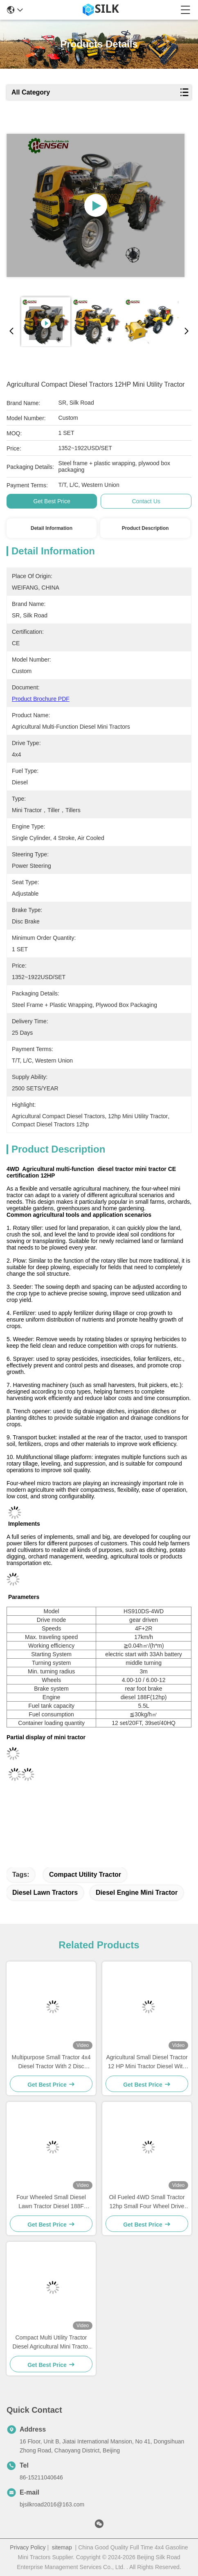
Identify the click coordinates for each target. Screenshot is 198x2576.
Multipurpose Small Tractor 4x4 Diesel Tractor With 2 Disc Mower (51, 2062)
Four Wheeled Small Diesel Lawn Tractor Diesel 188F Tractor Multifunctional (51, 2202)
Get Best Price (52, 501)
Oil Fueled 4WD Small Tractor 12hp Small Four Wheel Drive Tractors (146, 2202)
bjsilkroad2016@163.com (52, 2504)
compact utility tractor (85, 1874)
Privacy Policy (27, 2547)
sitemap (62, 2547)
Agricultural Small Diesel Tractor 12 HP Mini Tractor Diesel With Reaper (146, 2062)
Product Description (145, 528)
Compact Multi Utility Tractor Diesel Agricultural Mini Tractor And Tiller (51, 2342)
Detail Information (51, 528)
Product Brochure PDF (41, 699)
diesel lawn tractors (45, 1892)
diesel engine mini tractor (137, 1892)
